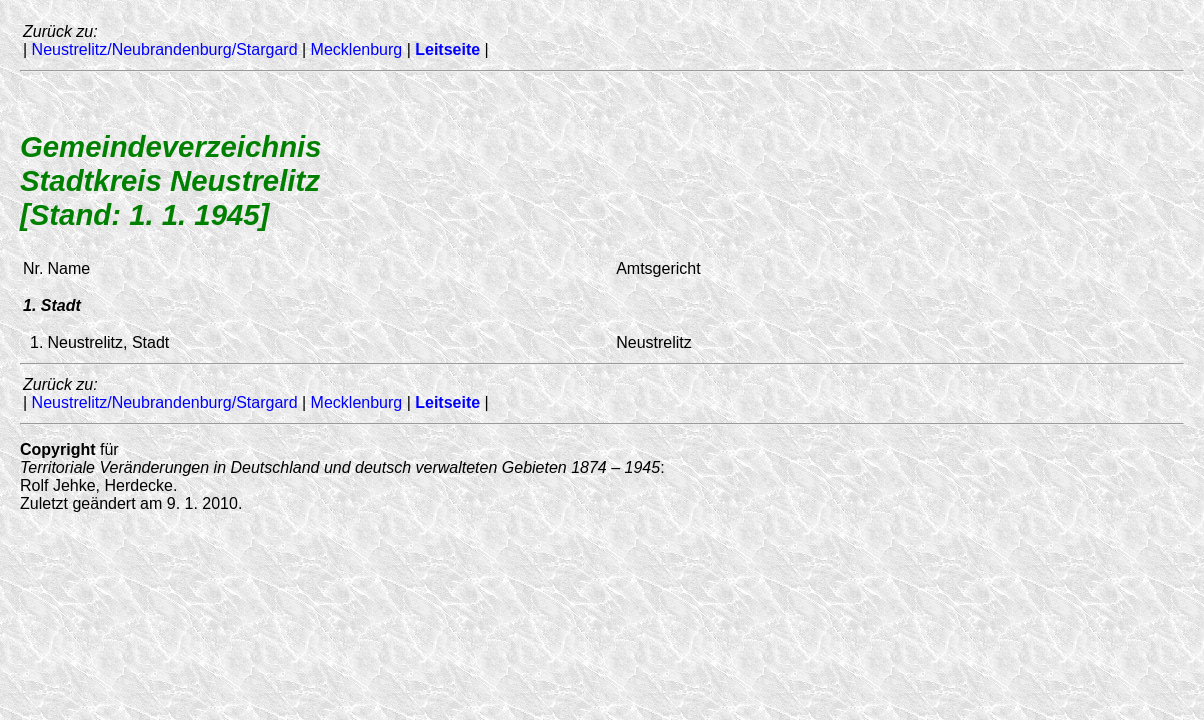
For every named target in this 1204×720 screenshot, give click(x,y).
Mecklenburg (357, 49)
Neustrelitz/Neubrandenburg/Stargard (165, 49)
